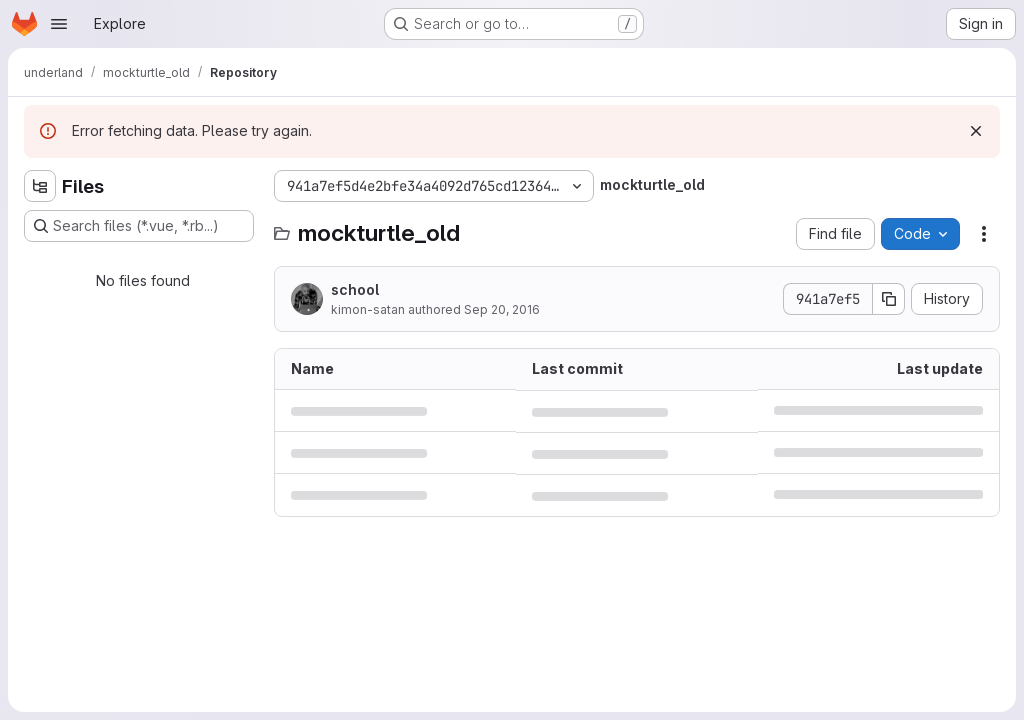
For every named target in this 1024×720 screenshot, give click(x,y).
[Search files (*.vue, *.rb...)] (139, 226)
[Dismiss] (976, 131)
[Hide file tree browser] (40, 186)
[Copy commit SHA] (889, 299)
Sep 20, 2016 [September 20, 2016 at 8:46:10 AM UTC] (502, 309)
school (355, 289)
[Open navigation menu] (59, 24)
